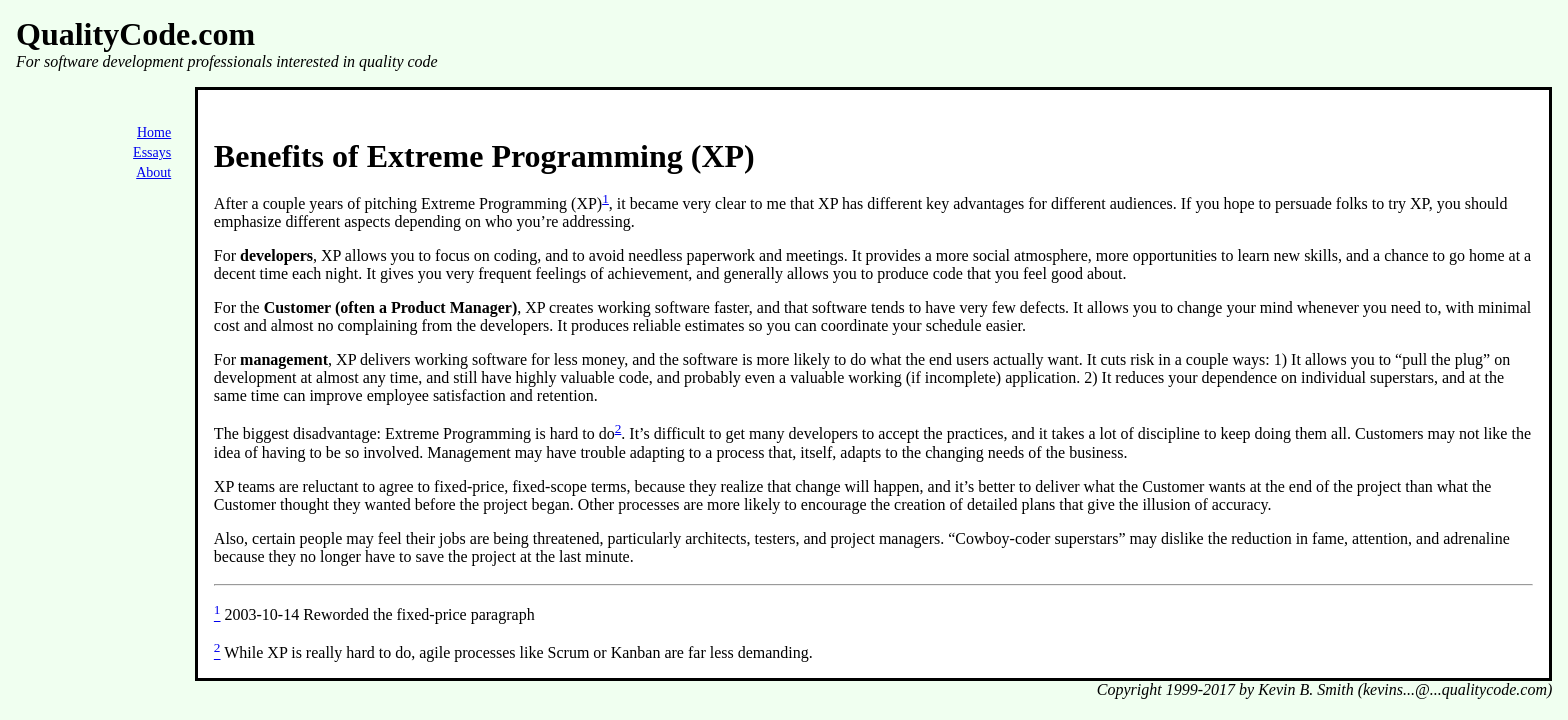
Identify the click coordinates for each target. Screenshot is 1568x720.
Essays (152, 152)
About (153, 172)
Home (154, 132)
